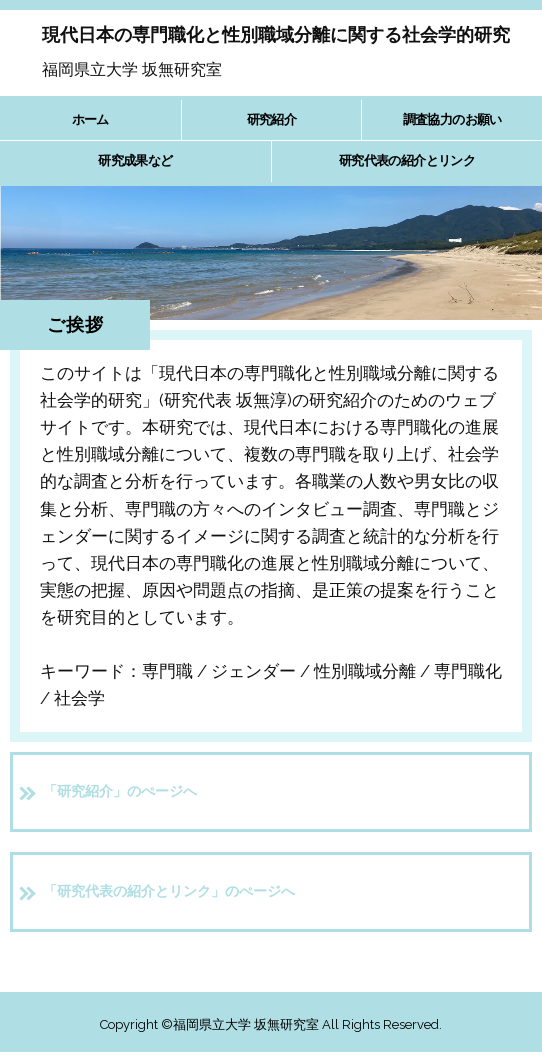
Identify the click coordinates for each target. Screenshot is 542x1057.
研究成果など (135, 160)
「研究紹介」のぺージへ (120, 791)
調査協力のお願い (452, 119)
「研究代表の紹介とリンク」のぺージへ (169, 891)
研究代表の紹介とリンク (407, 160)
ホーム (90, 119)
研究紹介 (271, 119)
